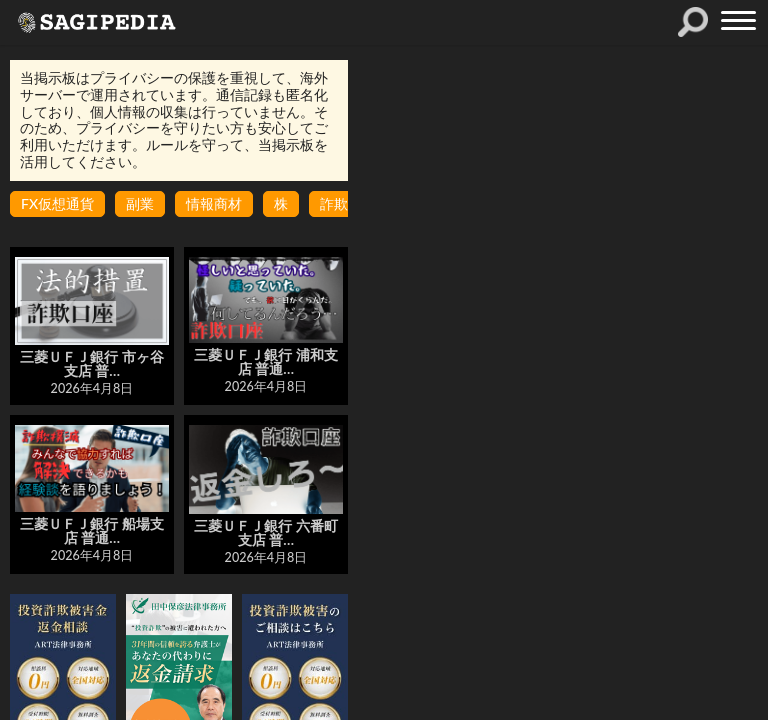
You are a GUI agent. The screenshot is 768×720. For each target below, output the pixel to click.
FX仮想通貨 (57, 203)
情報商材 (214, 203)
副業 (140, 203)
